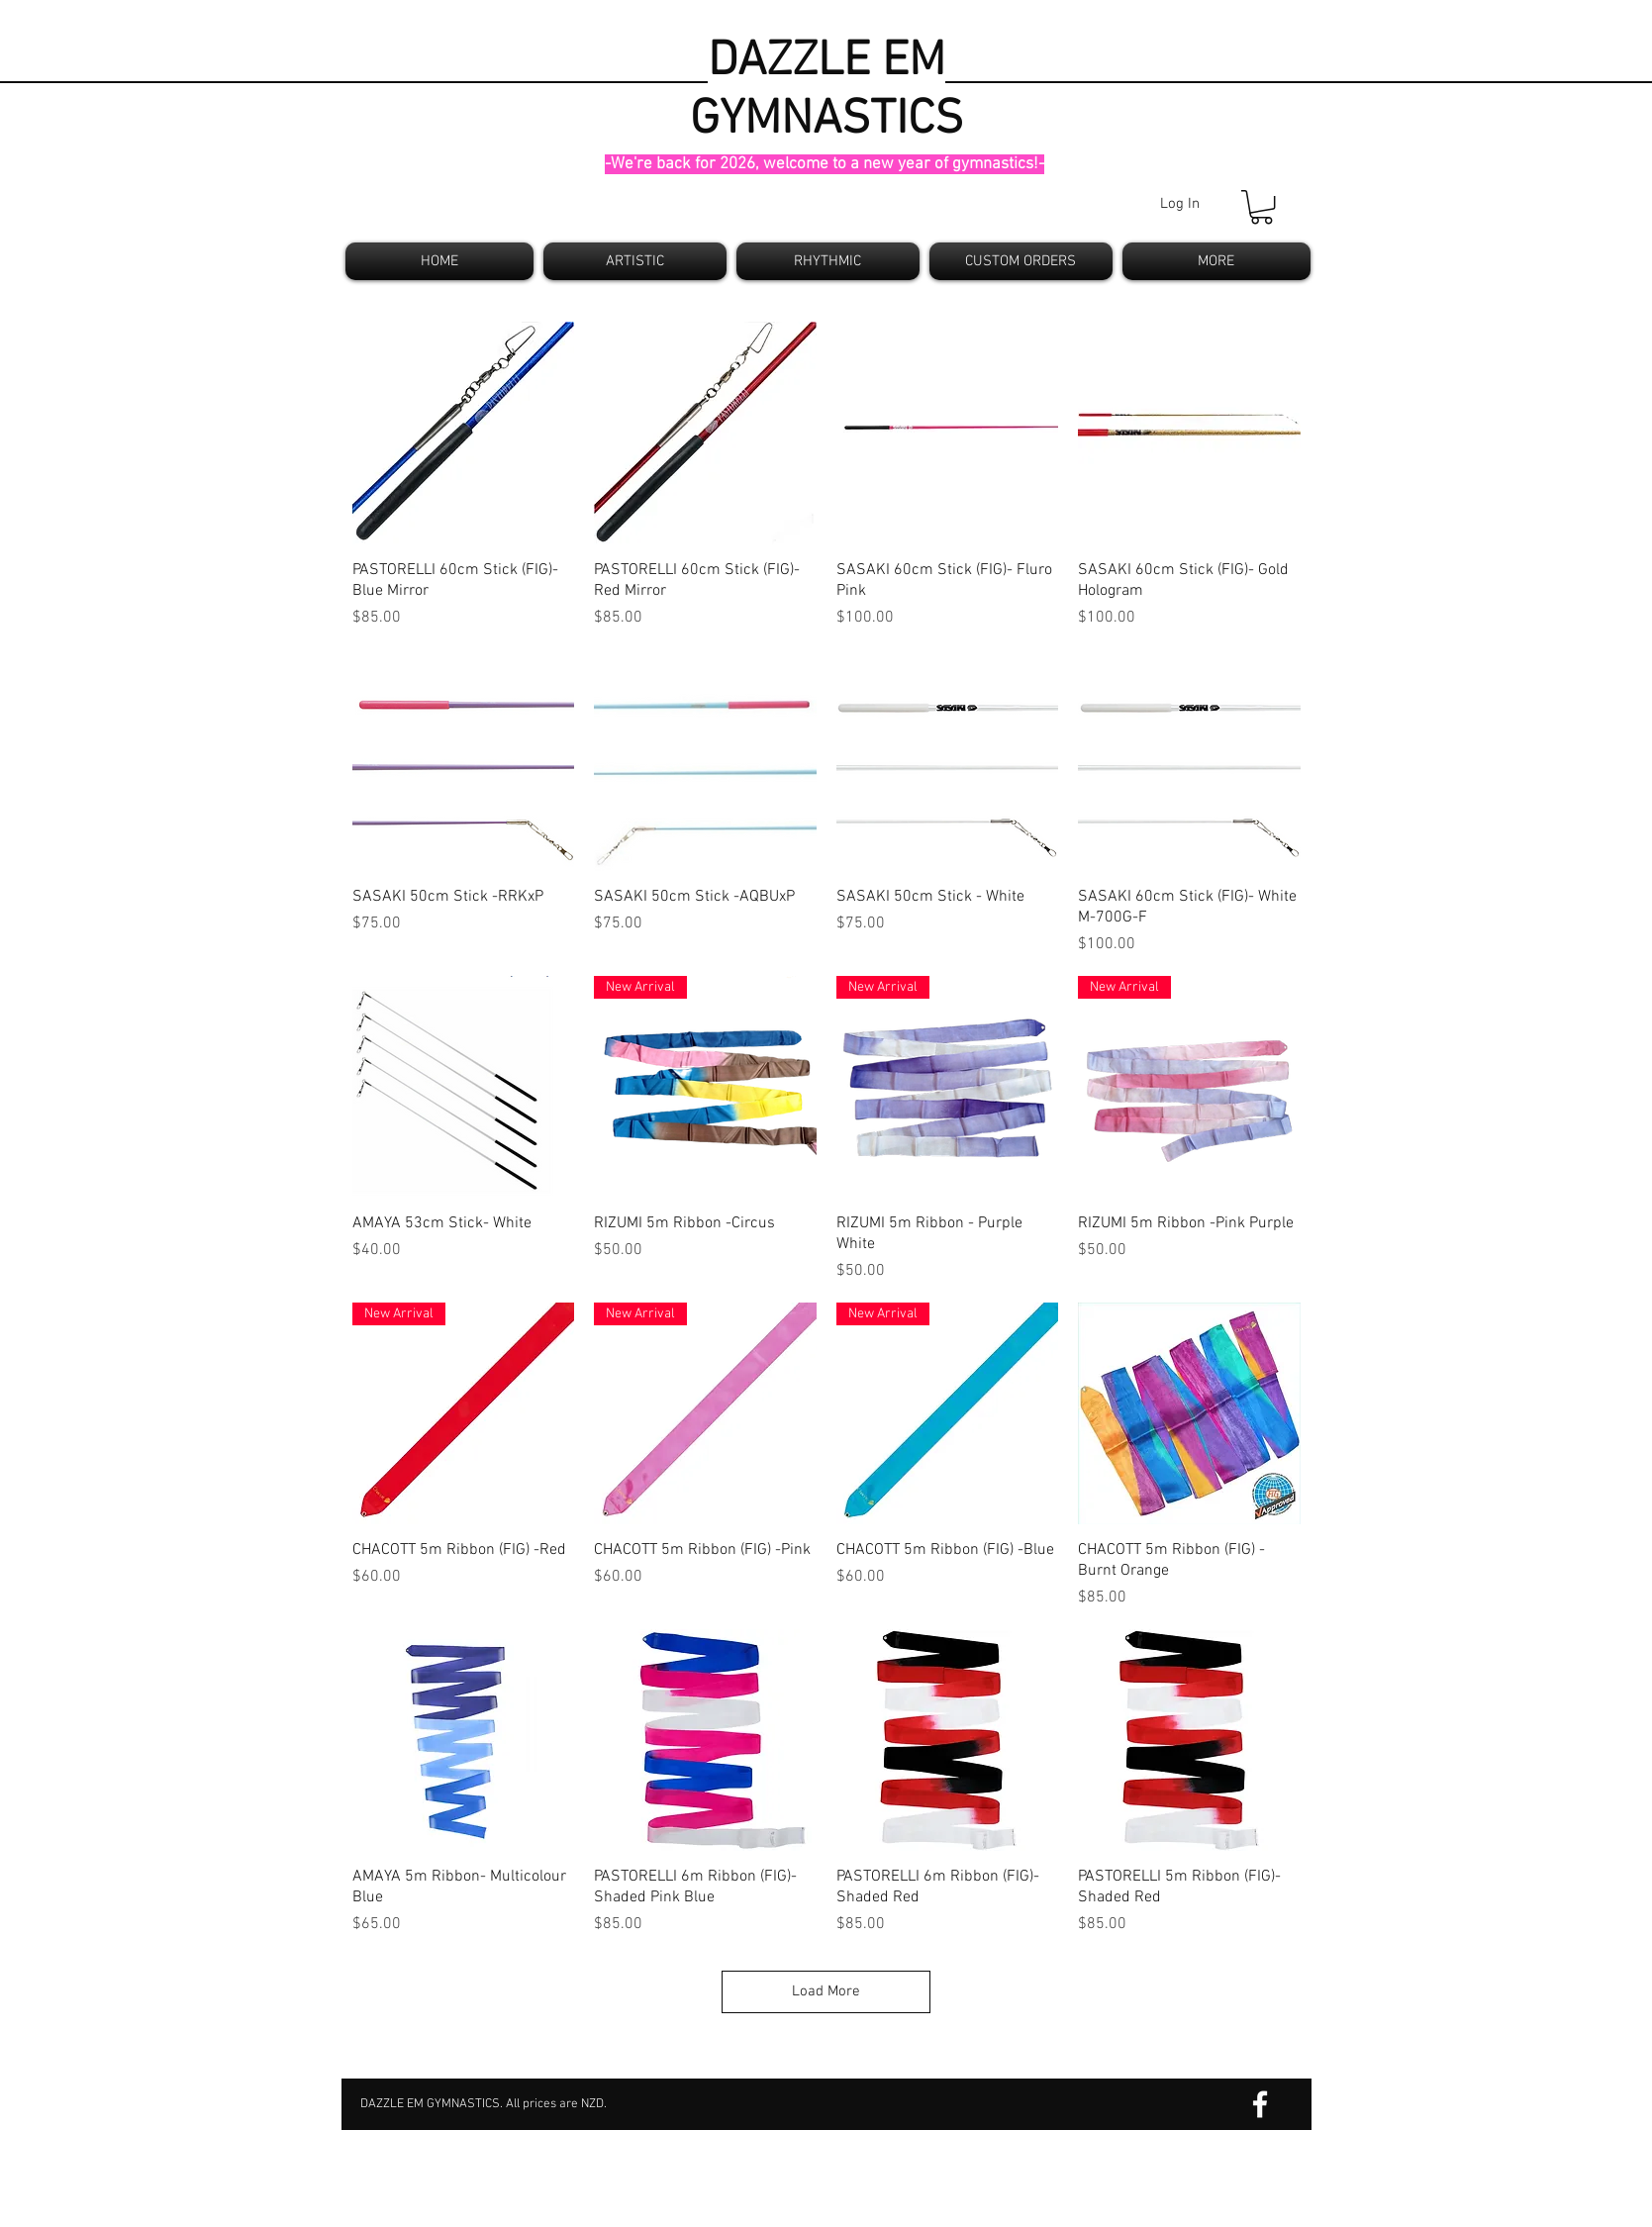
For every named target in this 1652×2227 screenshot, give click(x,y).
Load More (826, 1991)
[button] (1261, 207)
